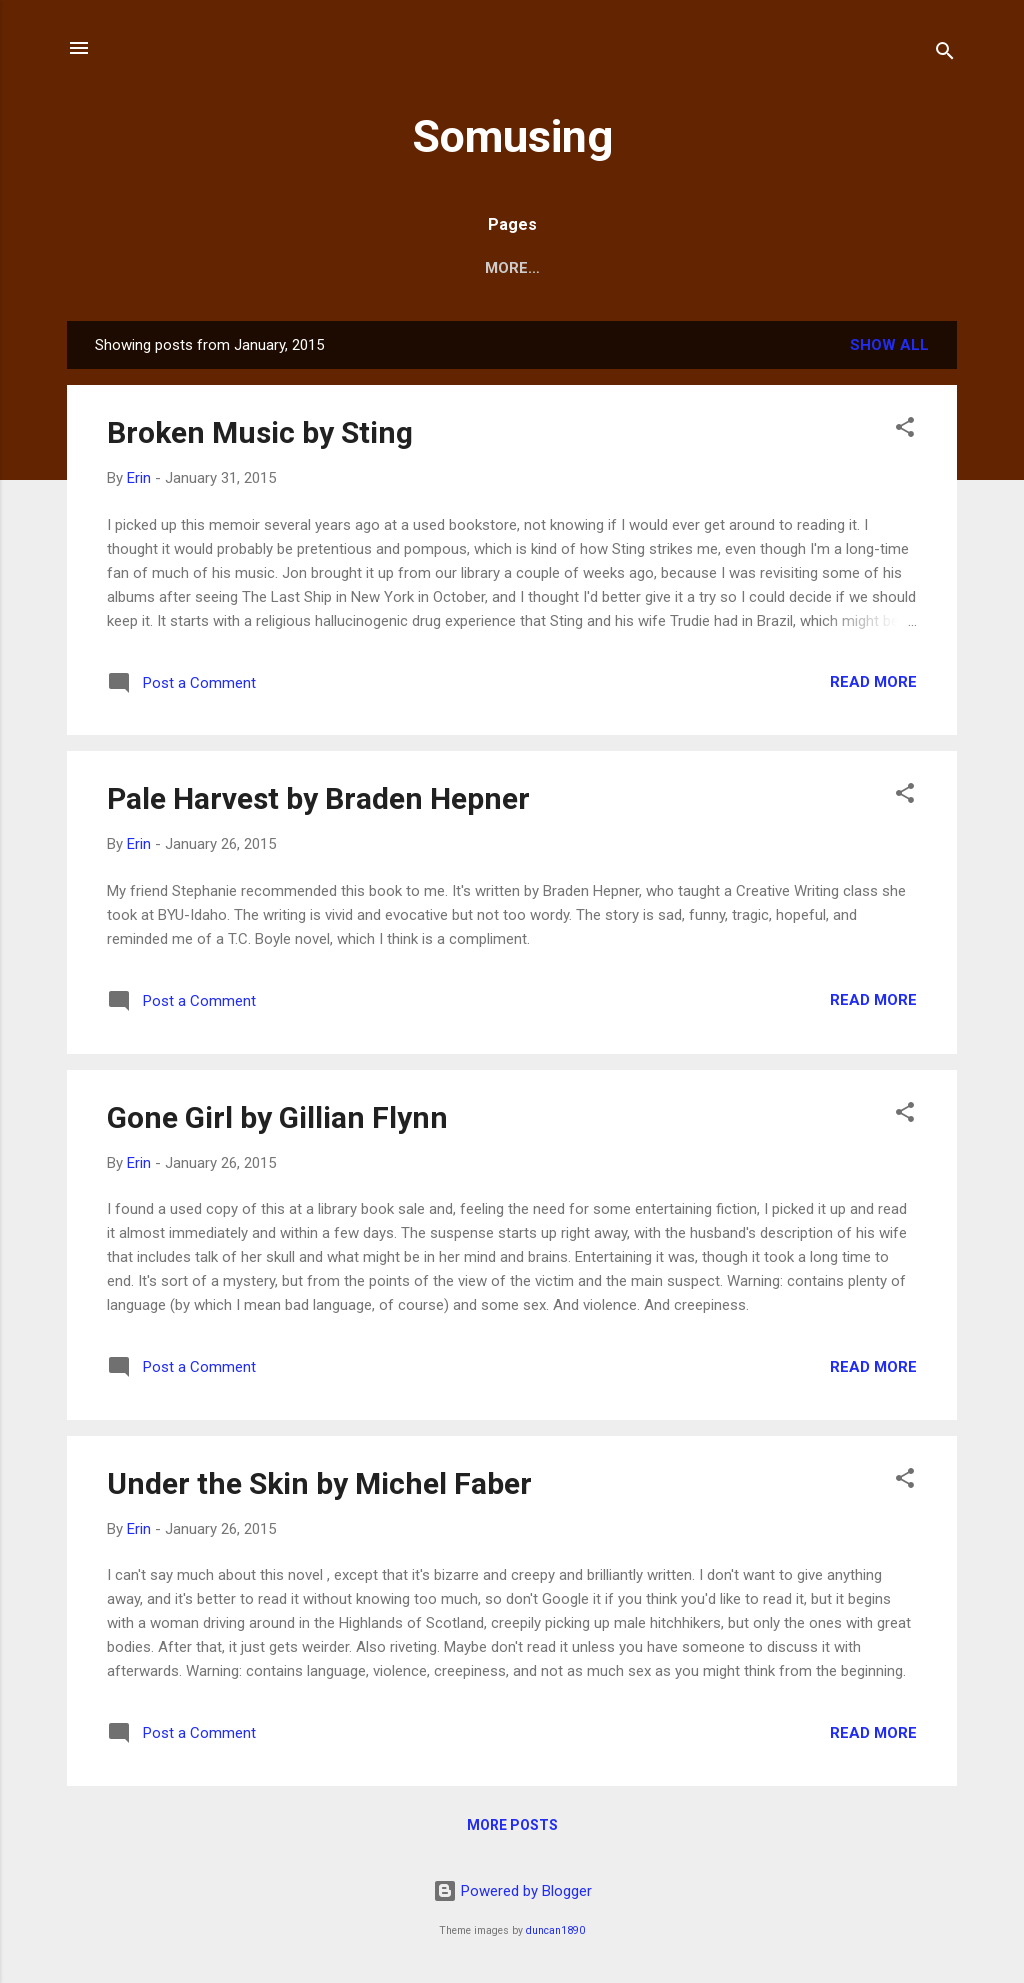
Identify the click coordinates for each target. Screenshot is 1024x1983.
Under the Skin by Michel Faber (319, 1483)
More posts (512, 1825)
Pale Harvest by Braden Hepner (318, 798)
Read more (873, 682)
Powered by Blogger (512, 1891)
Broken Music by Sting (260, 432)
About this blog (552, 268)
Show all (889, 345)
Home (426, 268)
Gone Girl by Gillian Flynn (277, 1117)
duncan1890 (555, 1930)
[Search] (945, 54)
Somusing (512, 136)
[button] (905, 430)
